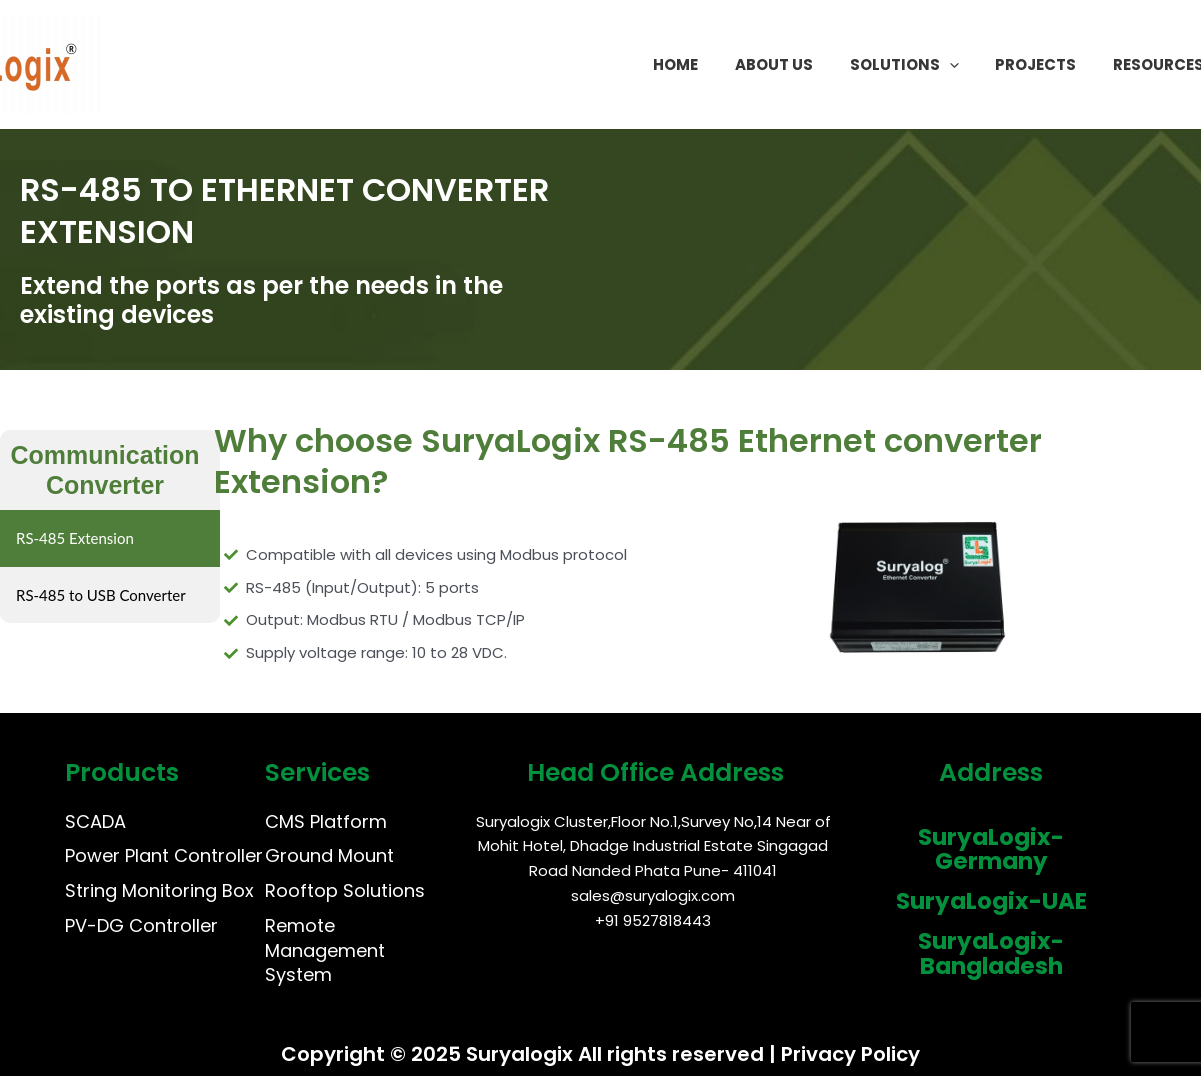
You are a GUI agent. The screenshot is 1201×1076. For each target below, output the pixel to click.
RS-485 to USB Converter (101, 595)
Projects (1052, 64)
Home (712, 64)
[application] (972, 65)
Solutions (927, 65)
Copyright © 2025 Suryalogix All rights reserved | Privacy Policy (600, 1054)
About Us (804, 64)
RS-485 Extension (75, 538)
